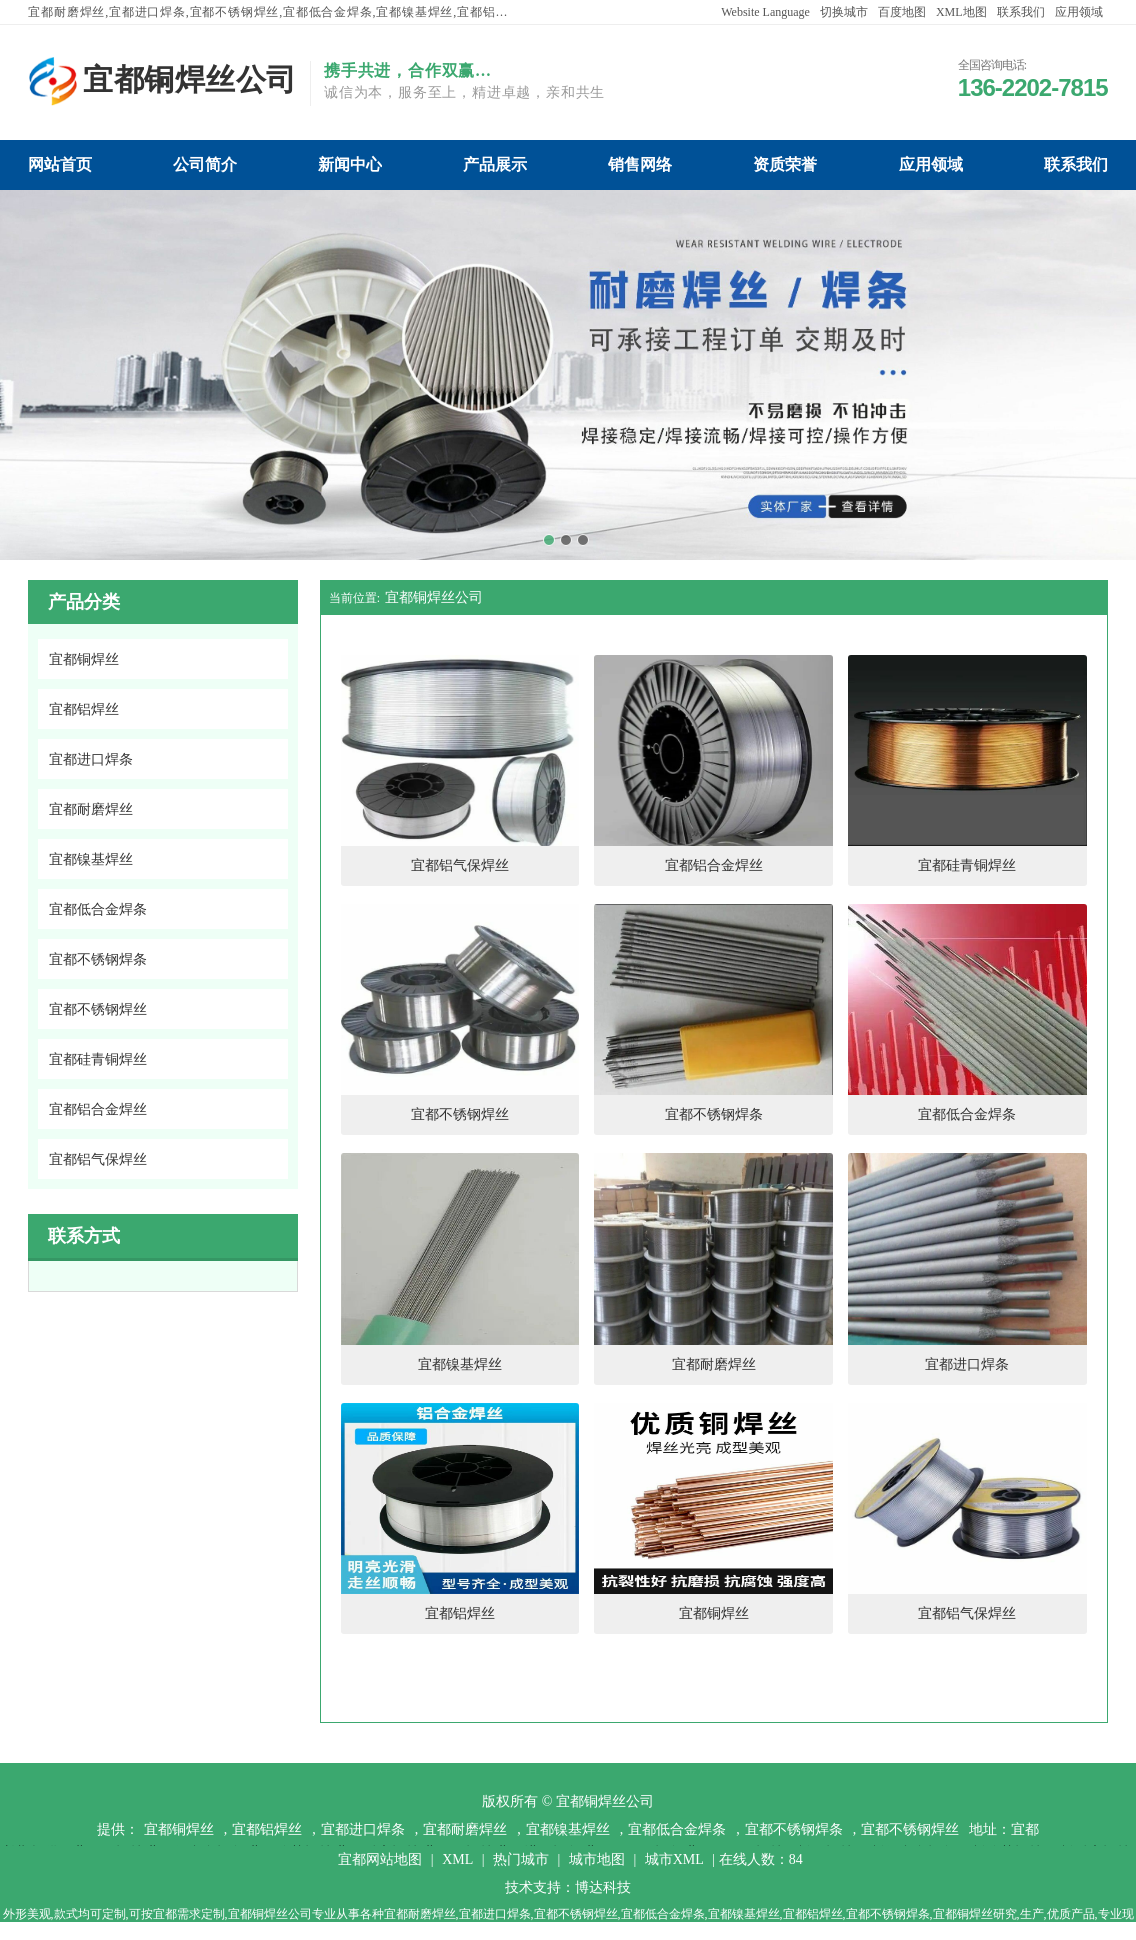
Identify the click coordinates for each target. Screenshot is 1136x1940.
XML (457, 1859)
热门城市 (521, 1859)
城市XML (674, 1859)
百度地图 (902, 12)
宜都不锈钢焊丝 (910, 1829)
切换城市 (844, 12)
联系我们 (1021, 12)
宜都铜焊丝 (179, 1829)
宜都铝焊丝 (267, 1829)
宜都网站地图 (380, 1859)
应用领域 (1079, 12)
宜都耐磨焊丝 (465, 1829)
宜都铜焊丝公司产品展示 (495, 164)
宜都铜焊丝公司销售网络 (640, 164)
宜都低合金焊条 (677, 1829)
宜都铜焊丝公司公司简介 (205, 164)
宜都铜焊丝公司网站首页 (60, 164)
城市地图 (597, 1859)
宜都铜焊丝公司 (434, 597)
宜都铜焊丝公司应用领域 (931, 164)
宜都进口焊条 (363, 1829)
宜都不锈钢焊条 (794, 1829)
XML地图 (961, 12)
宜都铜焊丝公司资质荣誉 (785, 164)
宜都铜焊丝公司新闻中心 (350, 164)
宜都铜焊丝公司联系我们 (1076, 164)
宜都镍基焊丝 (568, 1829)
